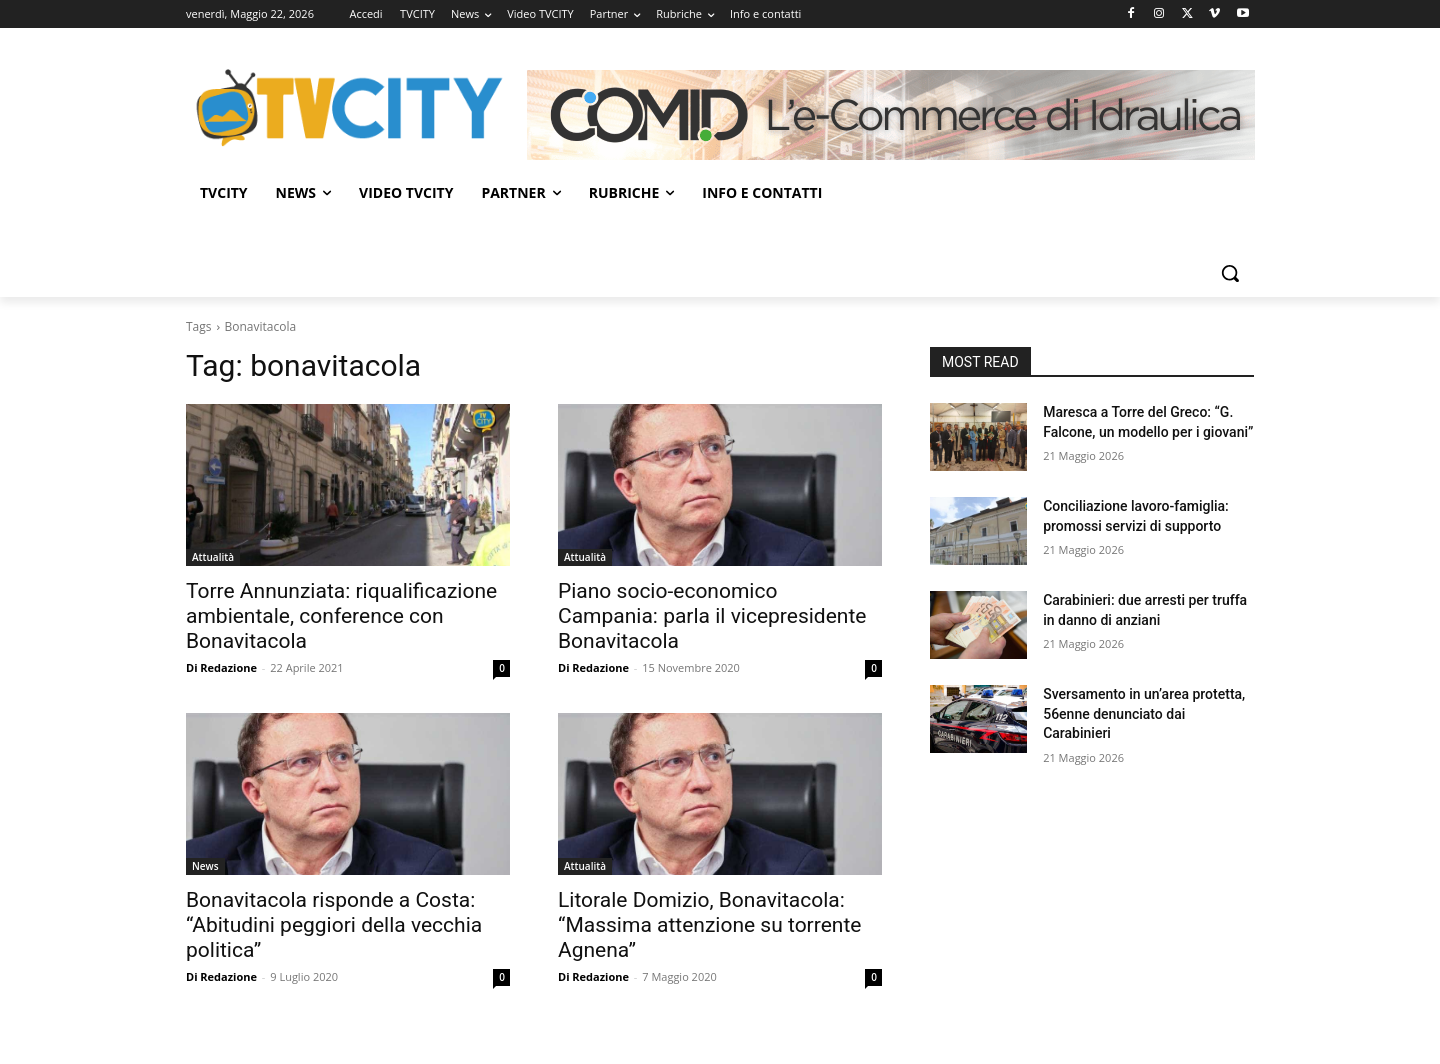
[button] (1230, 273)
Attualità (213, 557)
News (205, 866)
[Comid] (891, 115)
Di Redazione (221, 667)
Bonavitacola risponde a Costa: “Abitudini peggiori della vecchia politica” (334, 925)
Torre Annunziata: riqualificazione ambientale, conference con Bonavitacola (341, 616)
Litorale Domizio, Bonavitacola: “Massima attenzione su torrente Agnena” (709, 925)
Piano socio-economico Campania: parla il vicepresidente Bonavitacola (712, 616)
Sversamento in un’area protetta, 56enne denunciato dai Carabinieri (1144, 713)
